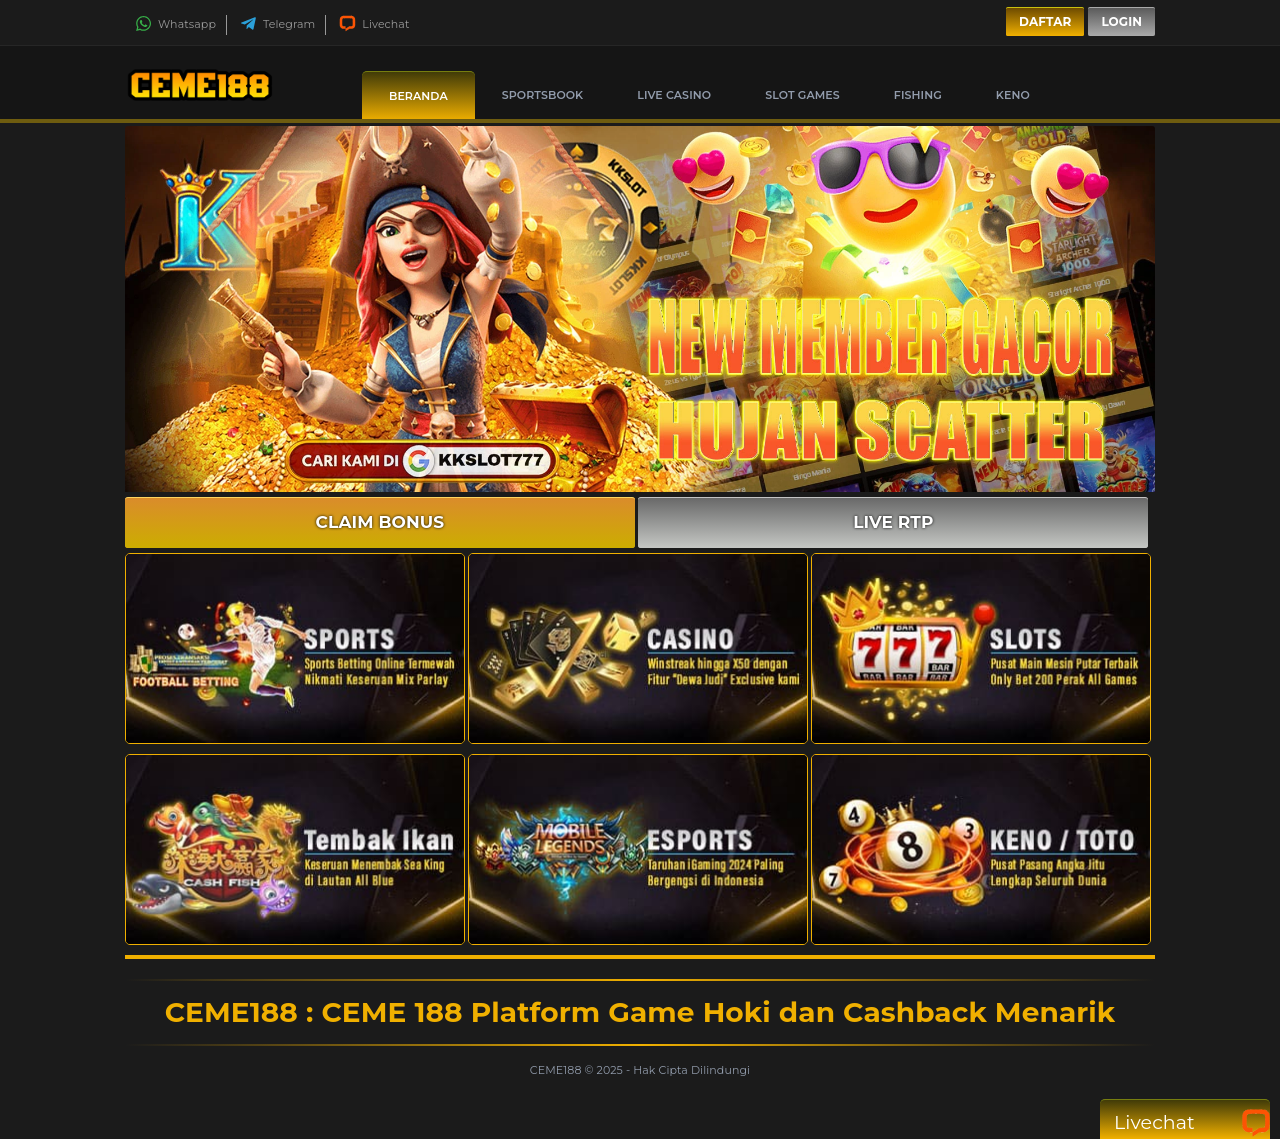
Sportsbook (542, 95)
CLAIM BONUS (380, 522)
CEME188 (557, 1070)
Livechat (374, 24)
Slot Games (802, 95)
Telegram (277, 24)
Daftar (1045, 21)
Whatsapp (175, 24)
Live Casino (674, 95)
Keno (1013, 95)
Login (1121, 21)
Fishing (918, 95)
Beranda (418, 96)
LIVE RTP (893, 522)
